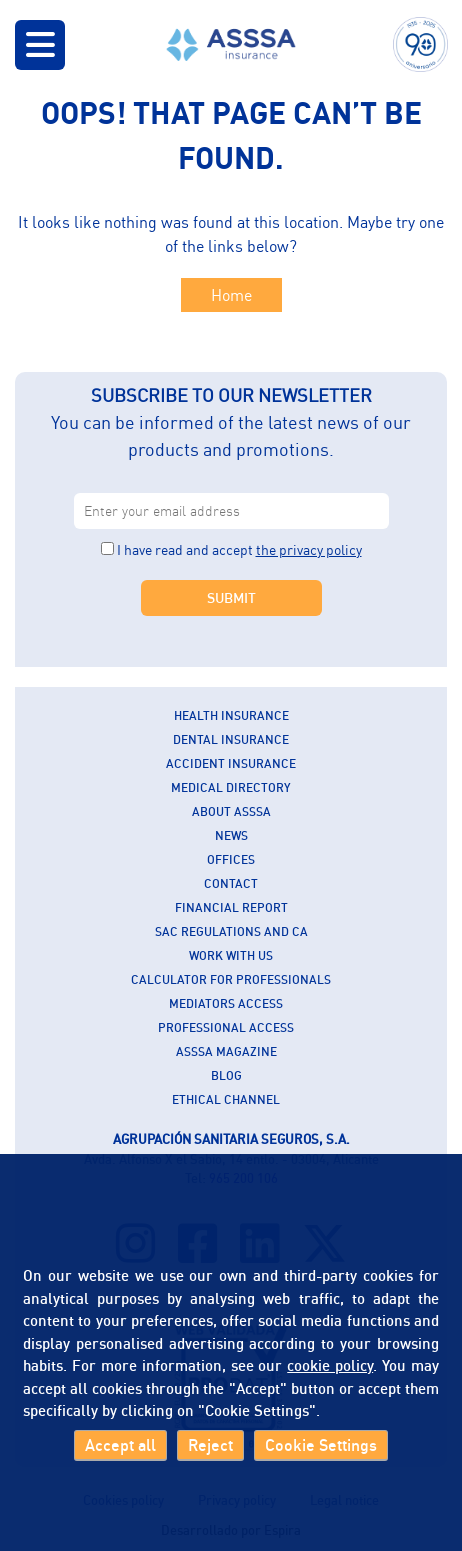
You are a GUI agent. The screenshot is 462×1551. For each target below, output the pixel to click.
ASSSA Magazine (226, 1051)
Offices (231, 859)
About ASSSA (231, 811)
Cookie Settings (321, 1445)
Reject (210, 1445)
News (231, 835)
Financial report (231, 907)
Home (231, 295)
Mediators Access (226, 1003)
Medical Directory (231, 787)
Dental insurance (231, 739)
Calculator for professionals (231, 979)
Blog (226, 1075)
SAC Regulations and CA (231, 931)
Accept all (120, 1445)
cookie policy (330, 1365)
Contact (231, 883)
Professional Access (226, 1027)
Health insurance (231, 715)
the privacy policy (309, 549)
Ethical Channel (226, 1099)
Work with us (231, 955)
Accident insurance (231, 763)
